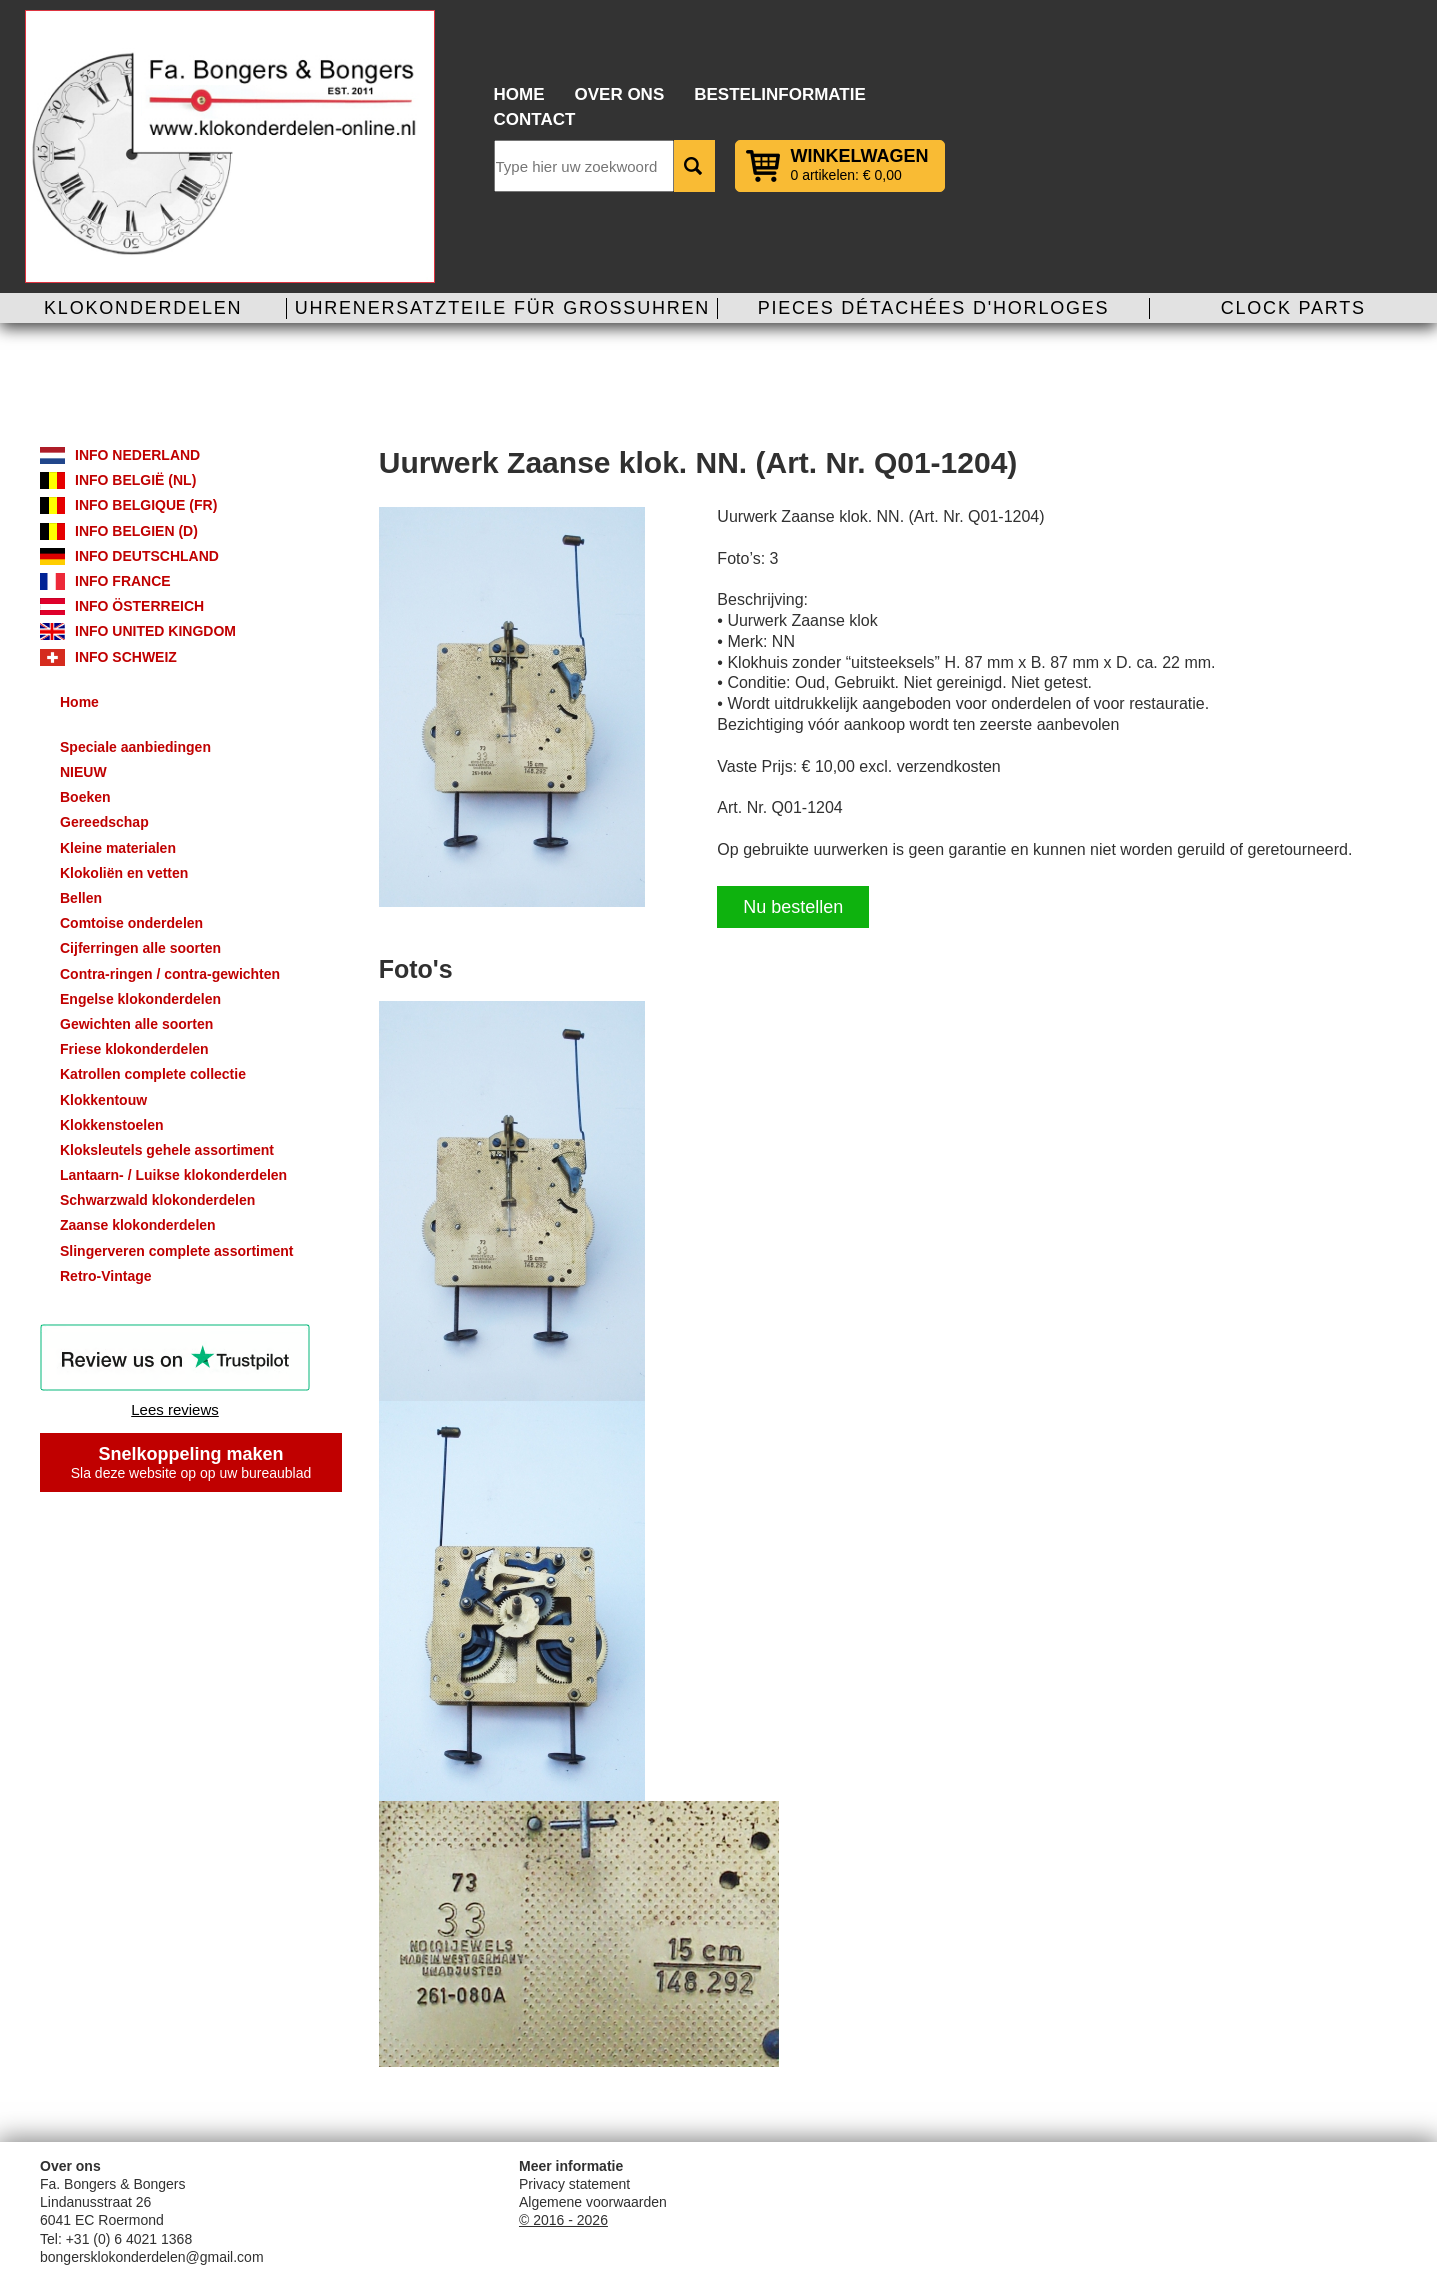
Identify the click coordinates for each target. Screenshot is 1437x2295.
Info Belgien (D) (136, 531)
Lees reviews (175, 1409)
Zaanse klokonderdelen (138, 1225)
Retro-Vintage (106, 1276)
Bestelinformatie (780, 94)
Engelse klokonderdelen (140, 999)
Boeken (85, 797)
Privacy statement (574, 2184)
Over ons (620, 94)
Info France (123, 581)
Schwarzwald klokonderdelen (157, 1200)
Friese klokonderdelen (134, 1049)
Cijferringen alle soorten (140, 948)
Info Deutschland (147, 556)
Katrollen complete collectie (153, 1074)
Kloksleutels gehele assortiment (167, 1150)
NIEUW (83, 772)
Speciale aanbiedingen (135, 747)
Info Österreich (139, 606)
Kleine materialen (118, 848)
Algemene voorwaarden (593, 2202)
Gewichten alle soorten (136, 1024)
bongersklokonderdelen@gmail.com (152, 2257)
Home (519, 94)
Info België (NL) (135, 480)
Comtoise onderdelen (131, 923)
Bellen (81, 898)
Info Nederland (137, 455)
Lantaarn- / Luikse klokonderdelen (173, 1175)
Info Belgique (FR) (146, 505)
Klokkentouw (103, 1100)
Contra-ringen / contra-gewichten (170, 974)
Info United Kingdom (155, 631)
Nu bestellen (793, 907)
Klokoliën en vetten (124, 873)
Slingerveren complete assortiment (176, 1251)
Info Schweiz (126, 657)
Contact (535, 119)
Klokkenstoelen (111, 1125)
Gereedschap (104, 822)
